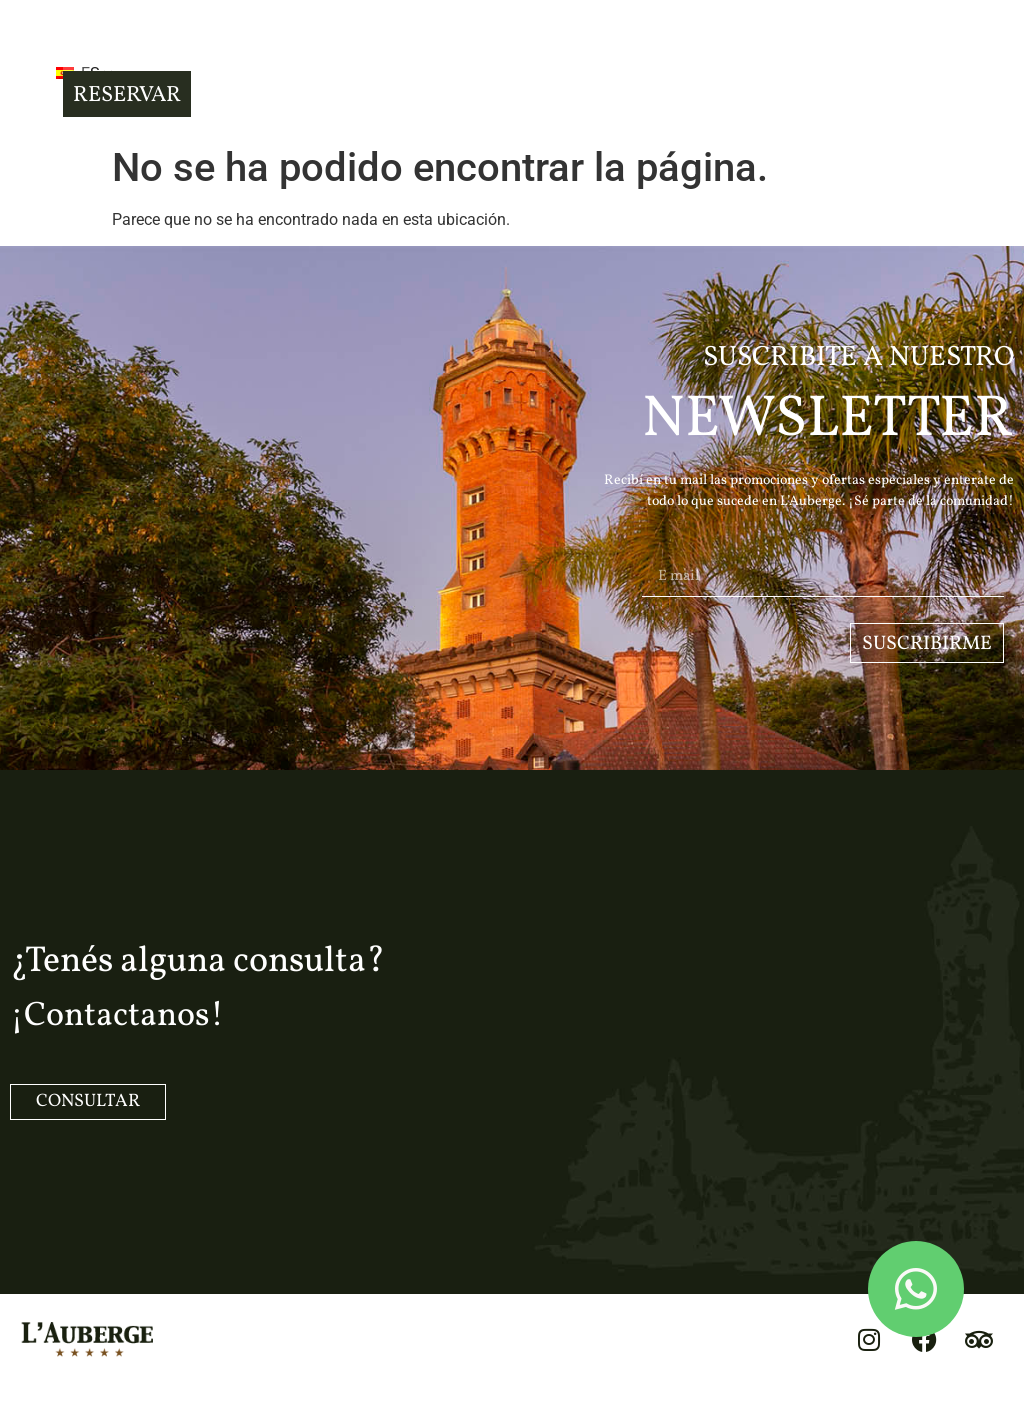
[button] (29, 71)
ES (110, 73)
